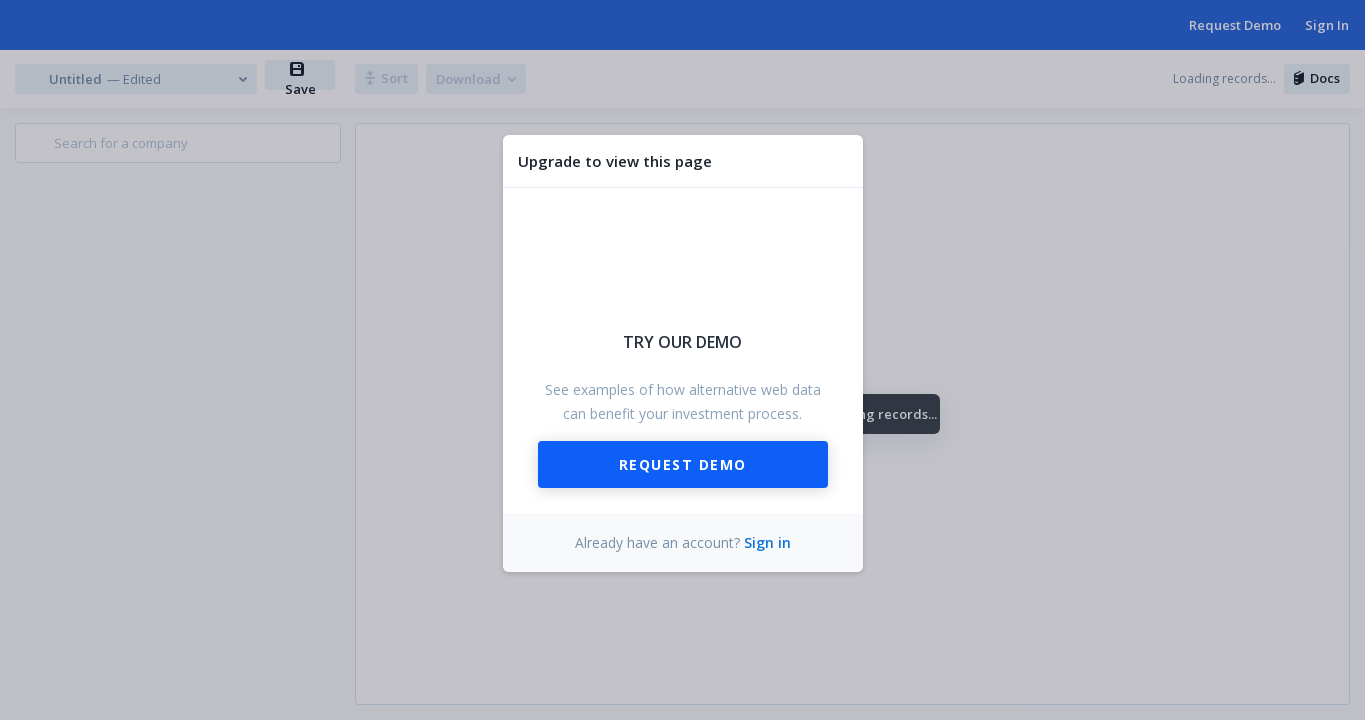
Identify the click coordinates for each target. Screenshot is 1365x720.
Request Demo (683, 464)
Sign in (767, 542)
